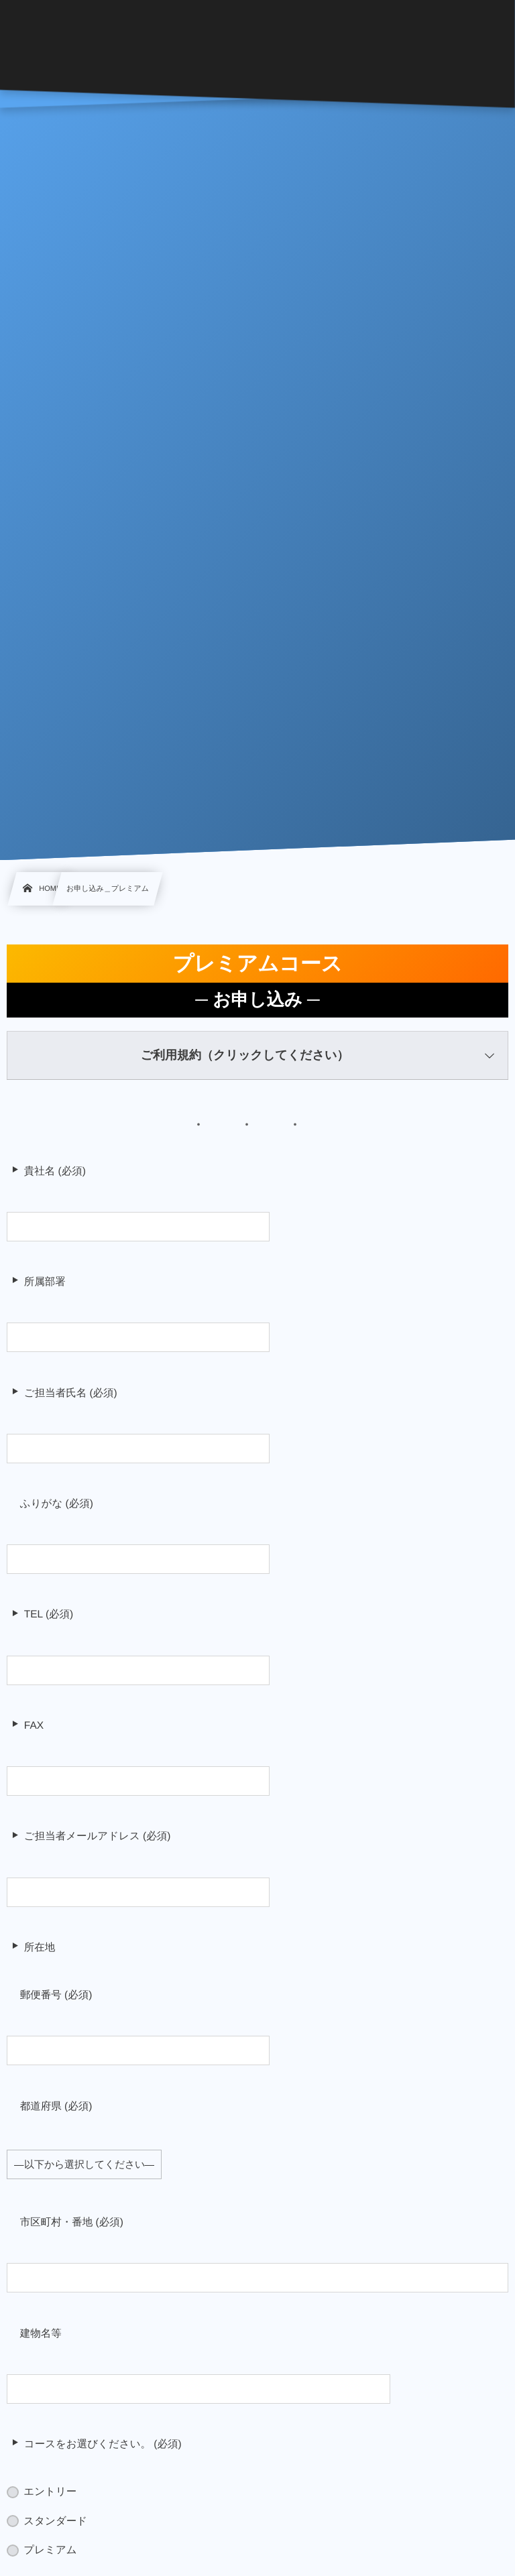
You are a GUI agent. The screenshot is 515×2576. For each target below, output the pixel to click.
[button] (257, 1056)
